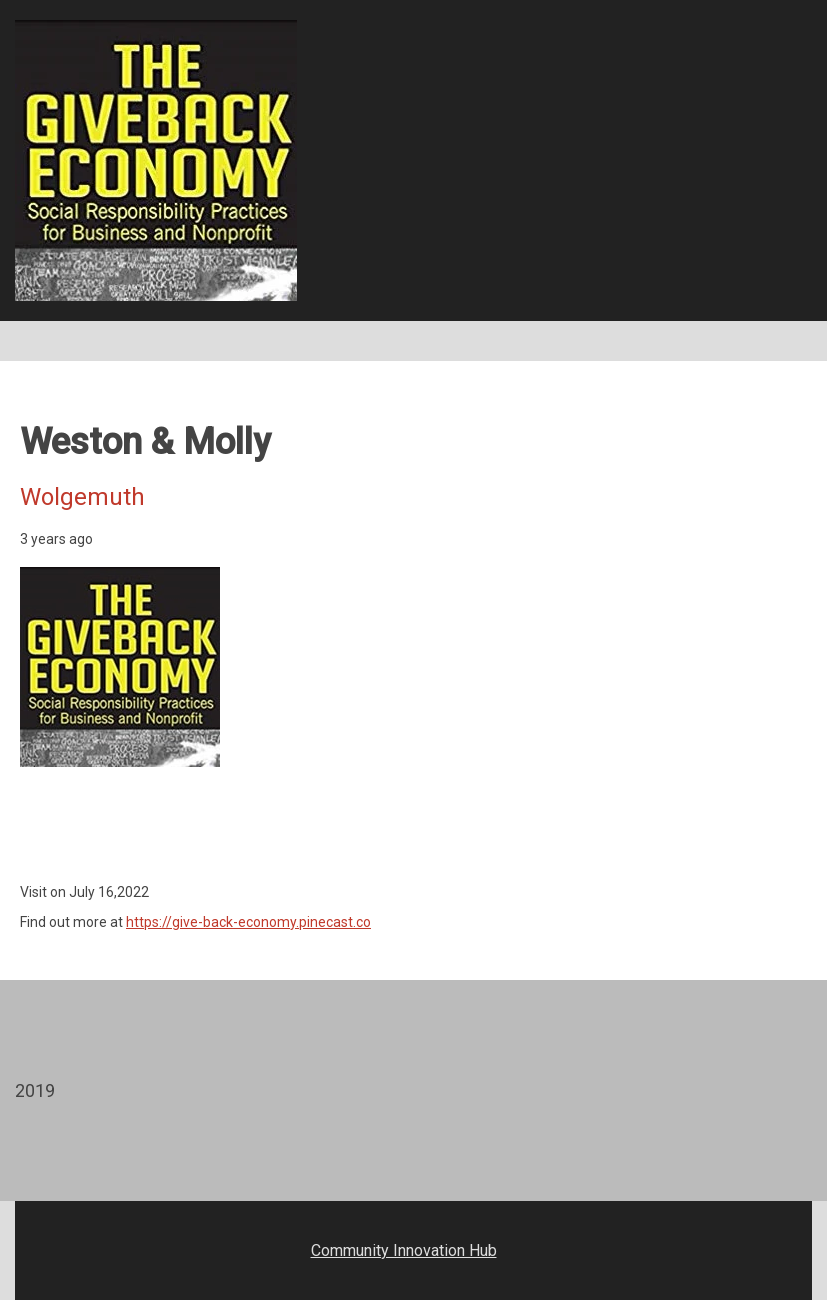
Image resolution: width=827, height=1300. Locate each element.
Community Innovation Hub (404, 1250)
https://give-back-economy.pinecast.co (248, 922)
